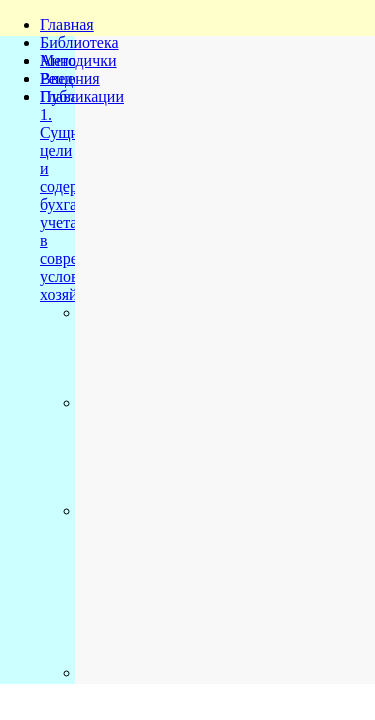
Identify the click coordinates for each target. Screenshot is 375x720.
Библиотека (79, 42)
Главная (67, 24)
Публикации (82, 96)
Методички (78, 60)
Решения (70, 78)
